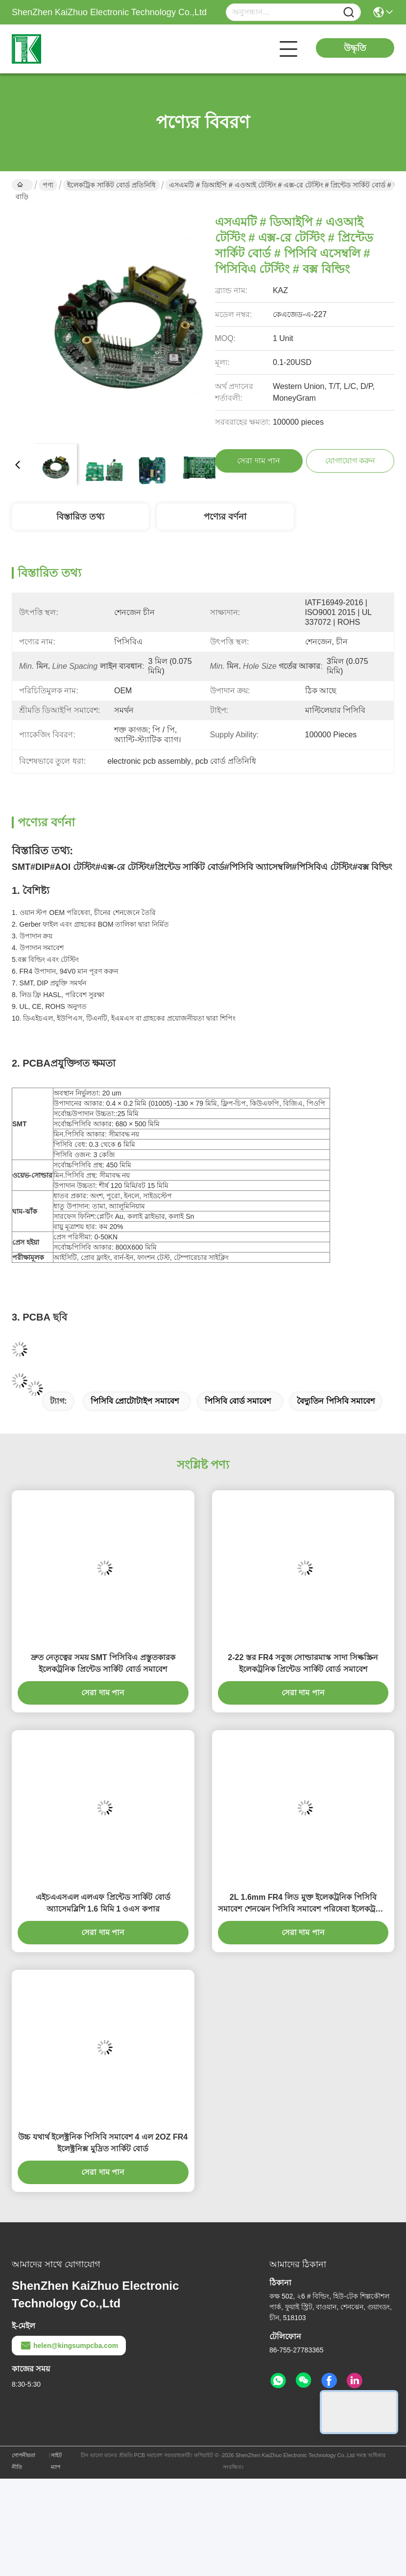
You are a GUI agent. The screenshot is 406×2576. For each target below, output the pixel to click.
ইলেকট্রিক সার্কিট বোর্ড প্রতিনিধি (111, 185)
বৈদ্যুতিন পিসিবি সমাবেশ (336, 1401)
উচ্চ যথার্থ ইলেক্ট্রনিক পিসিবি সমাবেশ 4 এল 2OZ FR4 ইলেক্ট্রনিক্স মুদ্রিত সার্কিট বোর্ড (103, 2143)
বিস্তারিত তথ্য (80, 517)
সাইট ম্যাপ (56, 2461)
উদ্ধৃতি (355, 48)
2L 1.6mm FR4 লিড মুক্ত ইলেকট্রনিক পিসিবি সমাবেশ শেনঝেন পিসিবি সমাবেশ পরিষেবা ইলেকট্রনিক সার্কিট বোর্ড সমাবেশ (303, 1904)
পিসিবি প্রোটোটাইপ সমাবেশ (135, 1401)
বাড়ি (22, 186)
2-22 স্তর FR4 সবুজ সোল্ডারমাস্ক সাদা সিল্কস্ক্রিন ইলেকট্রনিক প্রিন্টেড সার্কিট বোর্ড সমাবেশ (303, 1663)
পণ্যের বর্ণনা (225, 517)
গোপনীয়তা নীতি (23, 2461)
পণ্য (48, 185)
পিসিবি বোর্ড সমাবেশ (238, 1401)
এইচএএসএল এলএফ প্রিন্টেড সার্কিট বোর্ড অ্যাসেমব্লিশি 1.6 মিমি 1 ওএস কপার (103, 1903)
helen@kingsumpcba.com (69, 2345)
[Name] (349, 12)
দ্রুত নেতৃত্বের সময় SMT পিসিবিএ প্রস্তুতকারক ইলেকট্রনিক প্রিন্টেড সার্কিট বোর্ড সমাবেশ (103, 1663)
